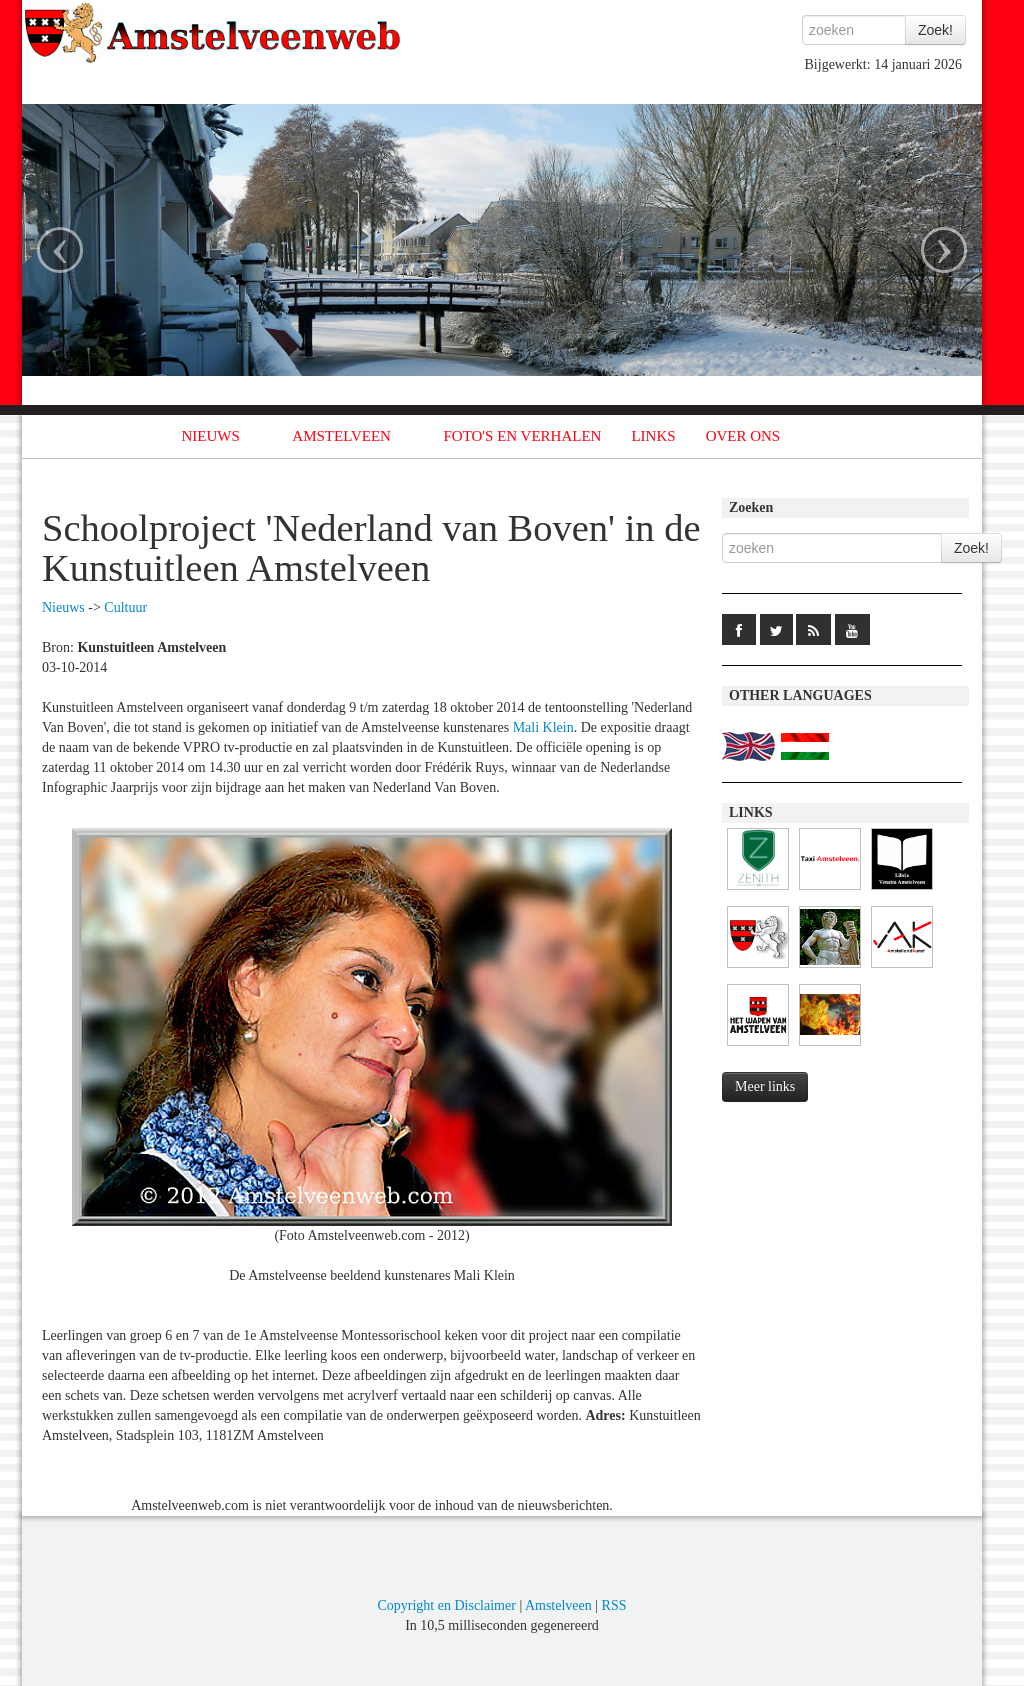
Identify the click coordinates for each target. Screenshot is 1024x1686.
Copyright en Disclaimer (446, 1605)
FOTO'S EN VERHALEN (522, 436)
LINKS (653, 436)
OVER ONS (743, 436)
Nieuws (63, 607)
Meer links (765, 1086)
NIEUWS (211, 436)
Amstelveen (558, 1605)
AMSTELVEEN (341, 436)
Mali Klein (543, 727)
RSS (614, 1605)
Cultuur (125, 607)
